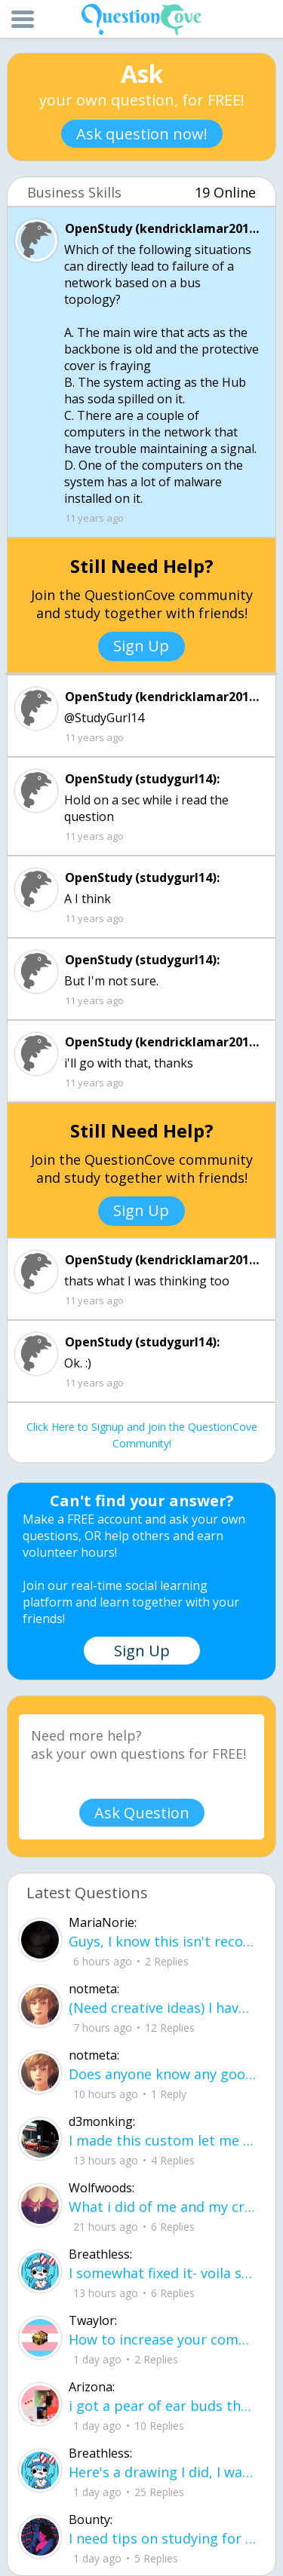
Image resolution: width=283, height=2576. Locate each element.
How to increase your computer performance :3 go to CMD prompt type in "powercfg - (162, 2339)
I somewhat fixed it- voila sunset (162, 2273)
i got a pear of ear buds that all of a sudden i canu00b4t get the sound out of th (162, 2406)
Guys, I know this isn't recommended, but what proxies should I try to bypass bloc (162, 1941)
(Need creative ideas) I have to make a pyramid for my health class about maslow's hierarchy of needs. (162, 2008)
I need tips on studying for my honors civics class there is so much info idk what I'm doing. (162, 2538)
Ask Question (141, 1813)
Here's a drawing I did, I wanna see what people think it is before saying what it (162, 2472)
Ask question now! (142, 134)
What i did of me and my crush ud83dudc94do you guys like (162, 2207)
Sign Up (141, 646)
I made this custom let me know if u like (162, 2140)
